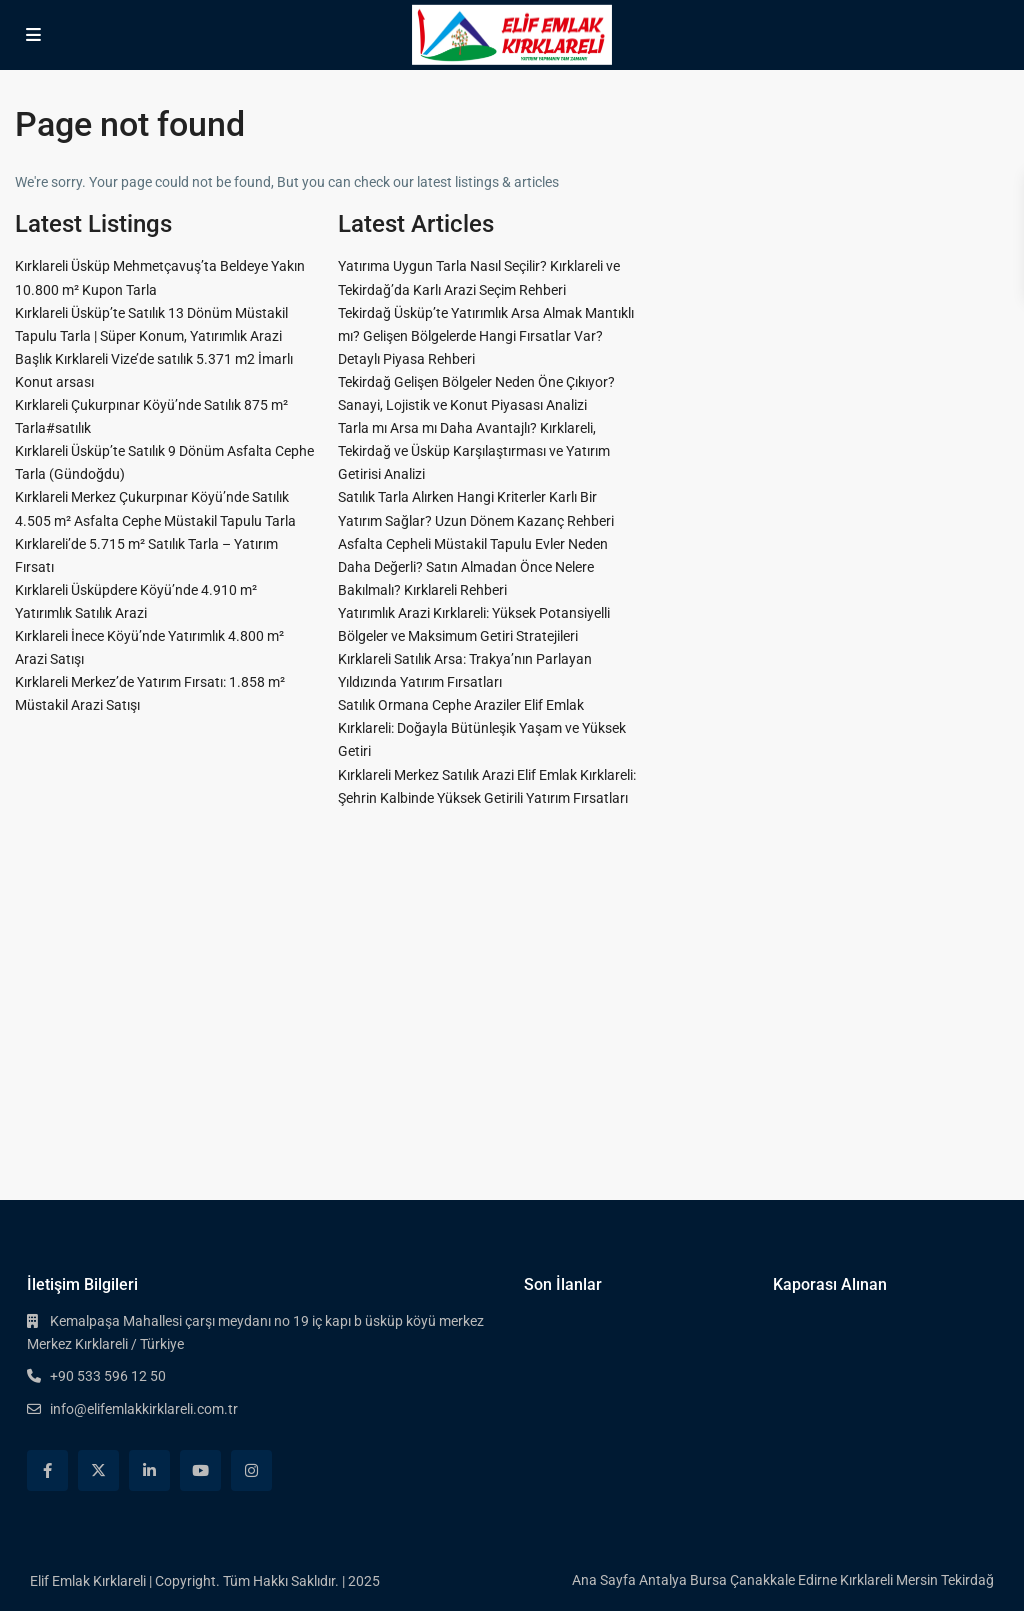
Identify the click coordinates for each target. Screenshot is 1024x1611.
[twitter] (98, 1470)
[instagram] (251, 1470)
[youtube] (200, 1470)
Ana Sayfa (604, 1580)
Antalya (663, 1580)
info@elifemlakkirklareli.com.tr (144, 1409)
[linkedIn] (149, 1470)
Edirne (817, 1580)
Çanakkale (762, 1580)
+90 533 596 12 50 (108, 1376)
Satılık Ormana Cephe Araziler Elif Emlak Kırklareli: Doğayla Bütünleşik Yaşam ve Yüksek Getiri (482, 728)
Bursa (708, 1580)
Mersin (917, 1580)
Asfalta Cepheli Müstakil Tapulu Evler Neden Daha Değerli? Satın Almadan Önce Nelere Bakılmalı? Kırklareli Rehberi (473, 567)
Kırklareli (866, 1580)
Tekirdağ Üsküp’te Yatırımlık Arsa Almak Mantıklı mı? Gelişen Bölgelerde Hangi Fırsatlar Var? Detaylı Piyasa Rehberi (486, 336)
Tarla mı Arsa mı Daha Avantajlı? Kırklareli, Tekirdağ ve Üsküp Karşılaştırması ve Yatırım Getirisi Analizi (474, 451)
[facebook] (47, 1470)
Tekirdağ (967, 1580)
